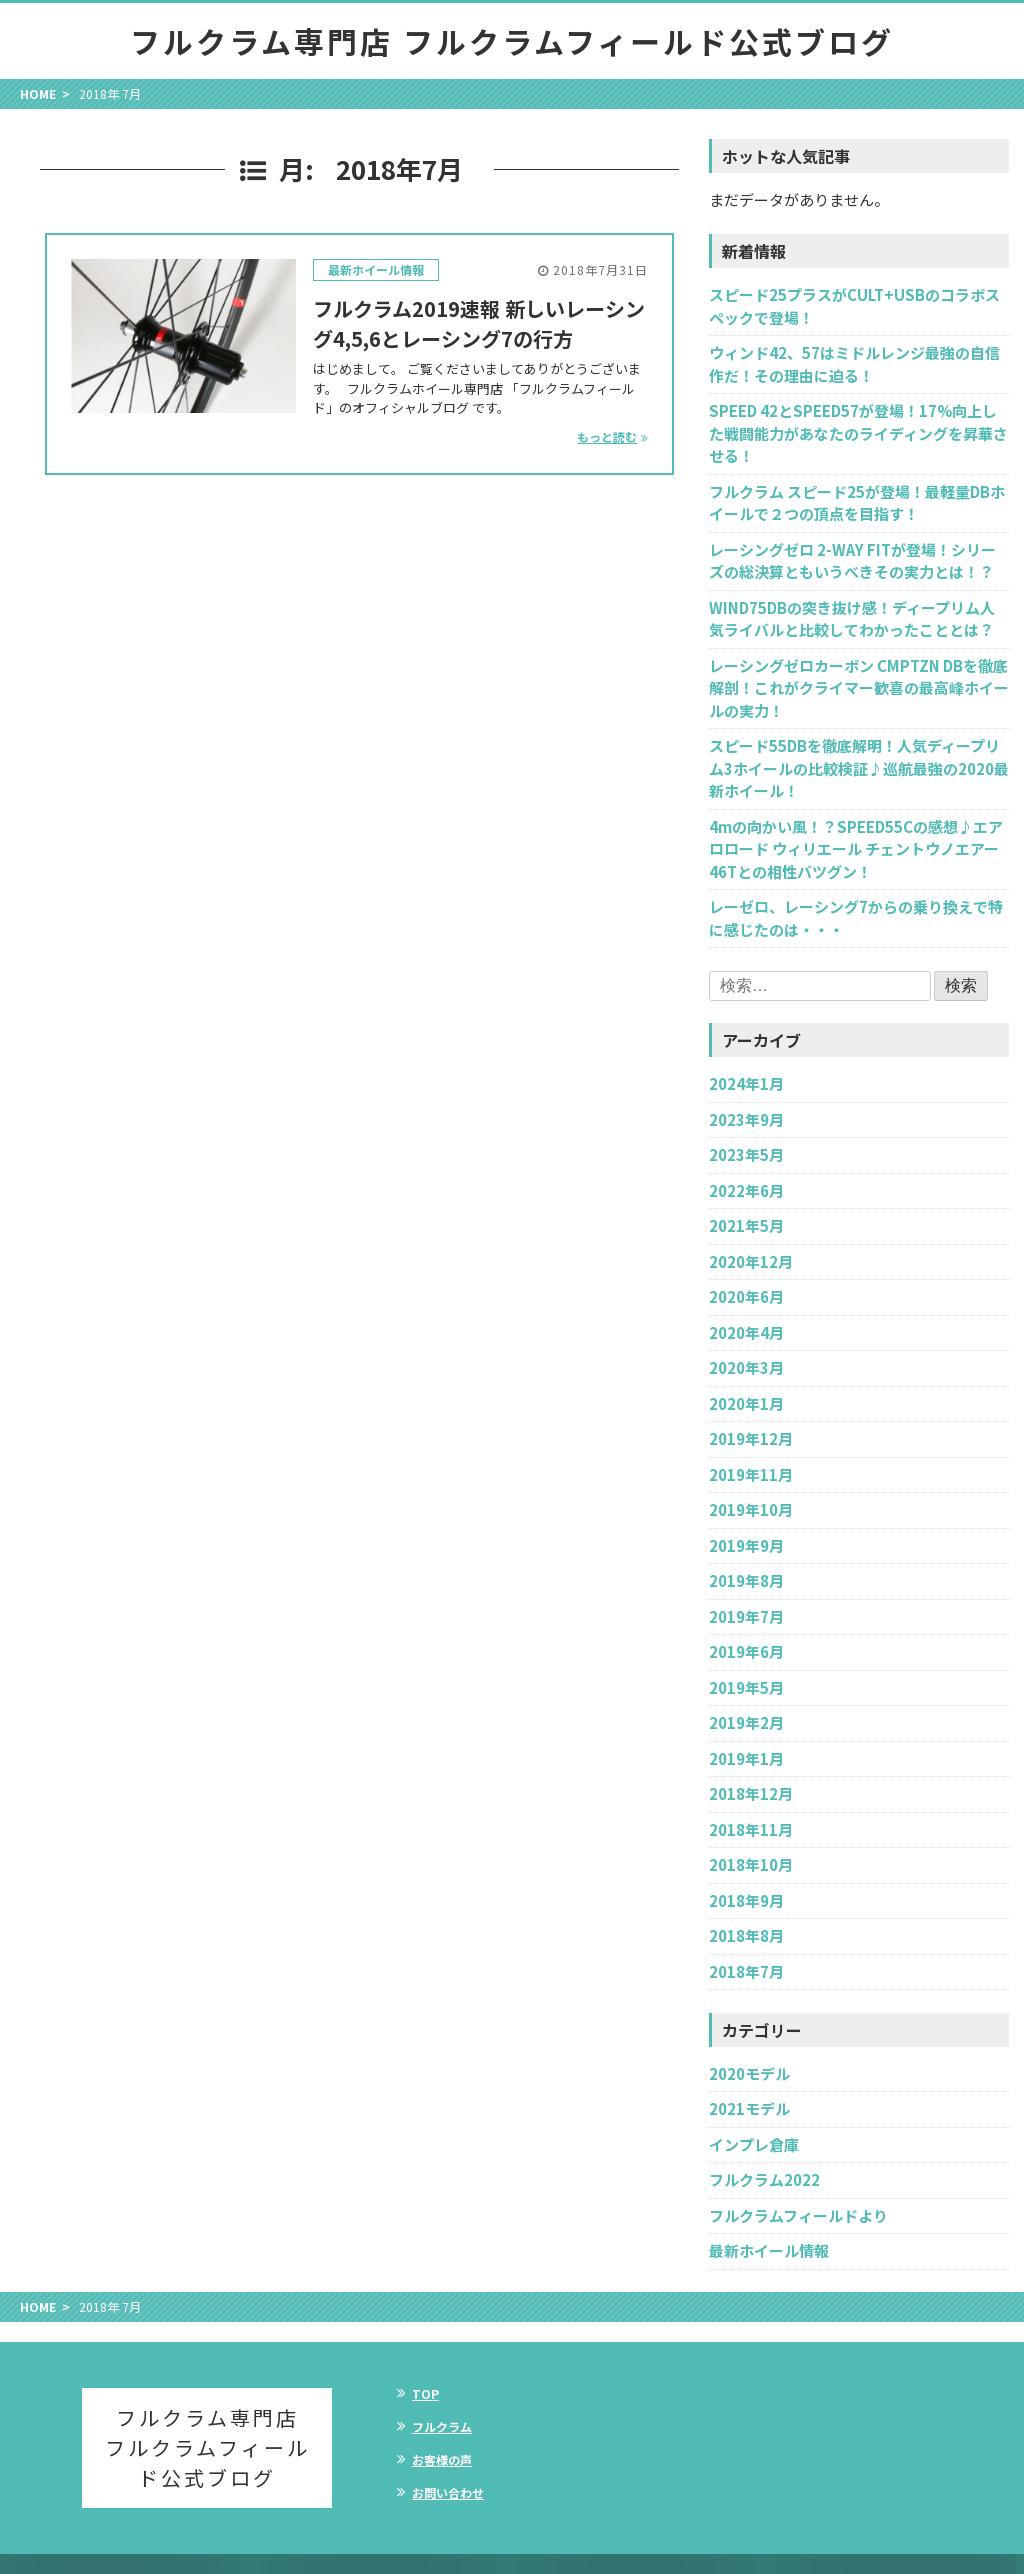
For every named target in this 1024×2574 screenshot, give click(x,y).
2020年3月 (746, 1367)
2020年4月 (746, 1332)
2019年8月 (746, 1580)
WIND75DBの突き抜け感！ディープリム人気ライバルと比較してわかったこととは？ (852, 619)
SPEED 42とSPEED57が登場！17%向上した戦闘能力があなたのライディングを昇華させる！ (858, 433)
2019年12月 (751, 1438)
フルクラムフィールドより (798, 2215)
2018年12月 (751, 1793)
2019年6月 (746, 1651)
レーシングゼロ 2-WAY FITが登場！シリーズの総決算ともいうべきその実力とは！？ (852, 561)
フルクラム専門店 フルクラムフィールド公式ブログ (512, 41)
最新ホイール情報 (376, 269)
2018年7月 (746, 1971)
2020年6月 (746, 1296)
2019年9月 (746, 1545)
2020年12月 (751, 1261)
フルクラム (442, 2426)
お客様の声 (442, 2459)
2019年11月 (751, 1474)
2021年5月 (746, 1225)
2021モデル (749, 2108)
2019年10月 (751, 1509)
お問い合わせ (448, 2492)
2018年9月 (746, 1900)
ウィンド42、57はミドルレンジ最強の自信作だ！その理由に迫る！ (854, 364)
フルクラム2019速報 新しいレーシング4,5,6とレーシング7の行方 (479, 323)
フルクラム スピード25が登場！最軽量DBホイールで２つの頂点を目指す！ (857, 503)
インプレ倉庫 (754, 2144)
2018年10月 (751, 1864)
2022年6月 (746, 1190)
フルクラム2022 (764, 2179)
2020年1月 (746, 1403)
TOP (425, 2393)
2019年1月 (746, 1758)
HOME (38, 93)
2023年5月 (746, 1154)
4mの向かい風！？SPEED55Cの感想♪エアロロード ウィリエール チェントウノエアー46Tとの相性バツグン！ (856, 849)
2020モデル (749, 2073)
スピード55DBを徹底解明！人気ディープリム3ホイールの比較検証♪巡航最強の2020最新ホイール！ (859, 768)
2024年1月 (746, 1083)
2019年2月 (746, 1722)
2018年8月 (746, 1935)
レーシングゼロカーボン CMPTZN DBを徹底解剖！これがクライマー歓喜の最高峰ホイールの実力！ (859, 688)
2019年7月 (746, 1616)
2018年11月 (751, 1829)
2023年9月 (746, 1119)
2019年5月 (746, 1687)
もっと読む (607, 436)
